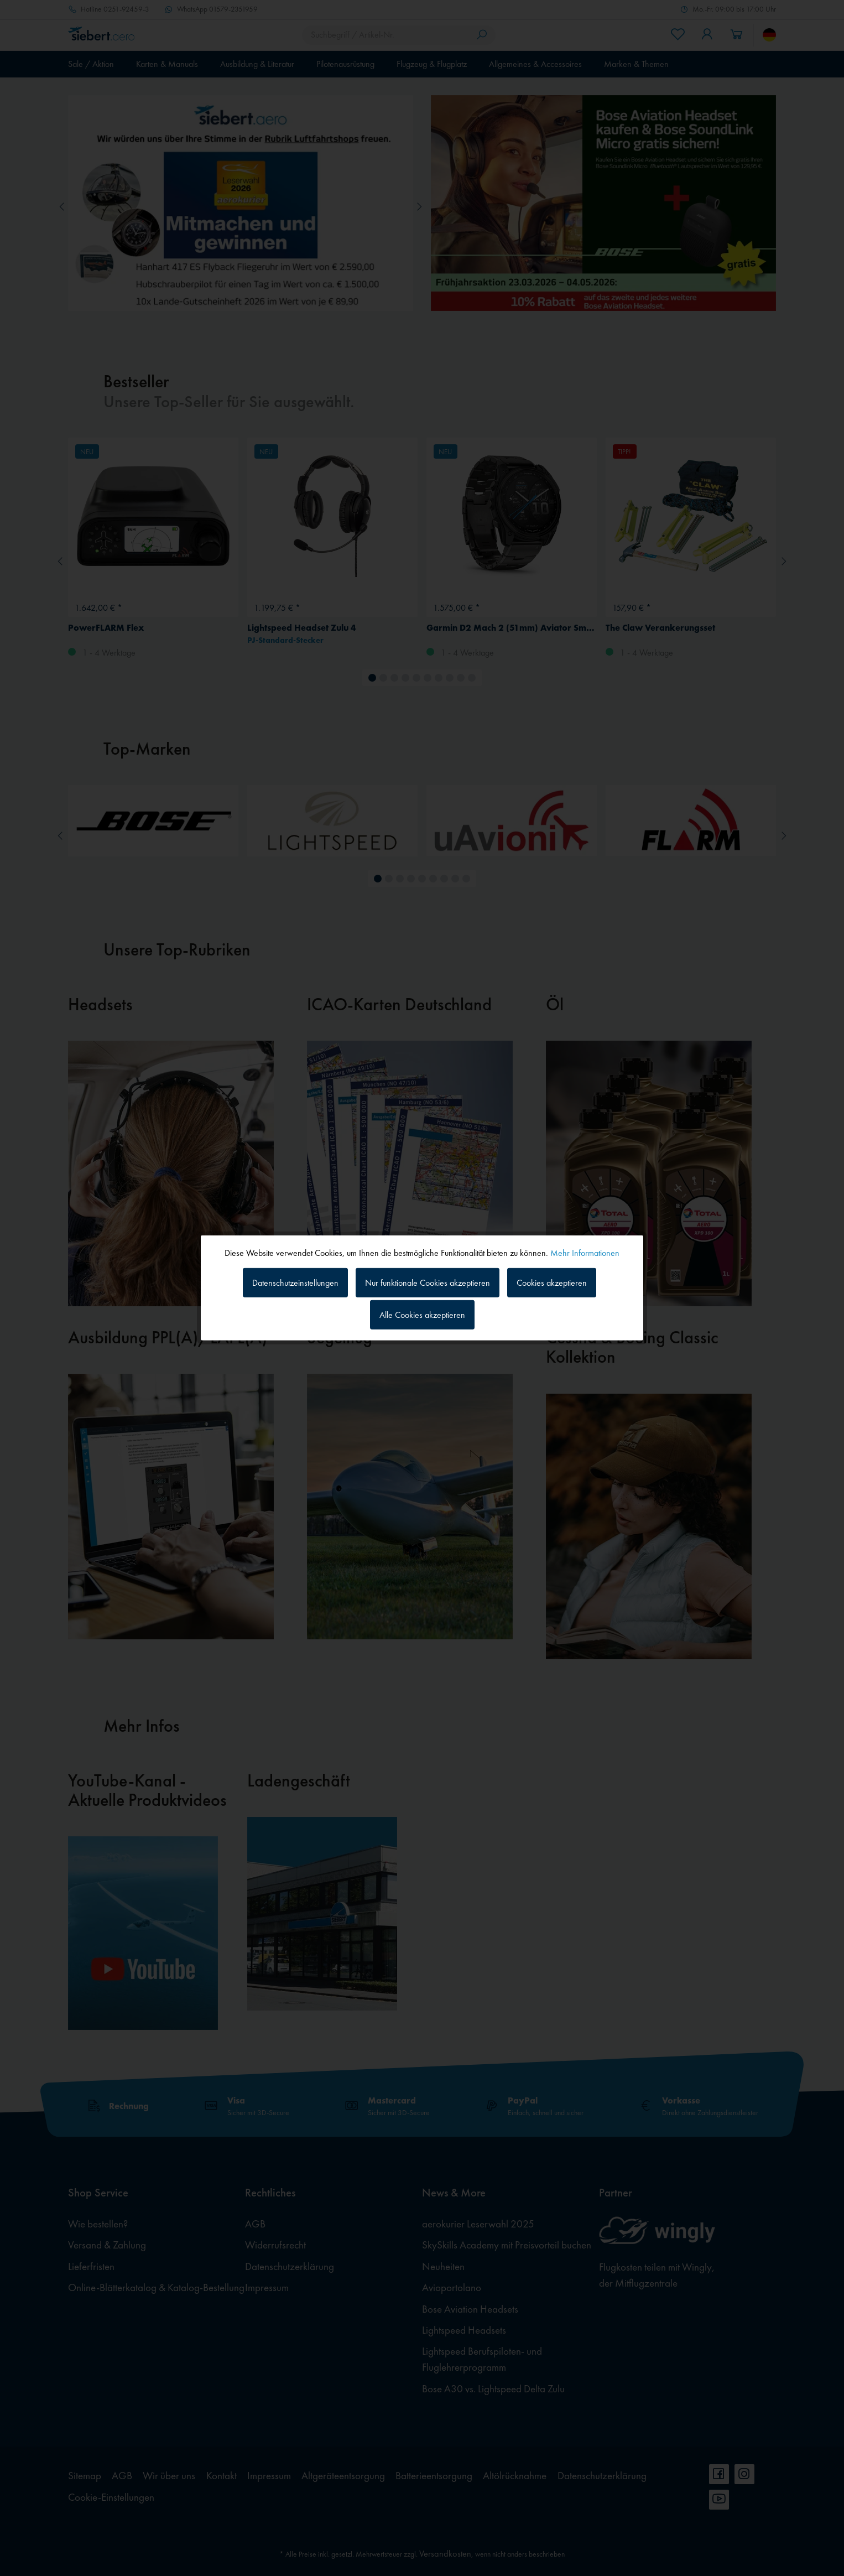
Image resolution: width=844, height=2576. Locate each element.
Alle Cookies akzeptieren (422, 1315)
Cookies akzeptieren (552, 1282)
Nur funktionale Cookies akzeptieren (427, 1282)
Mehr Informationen (584, 1253)
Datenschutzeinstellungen (295, 1282)
